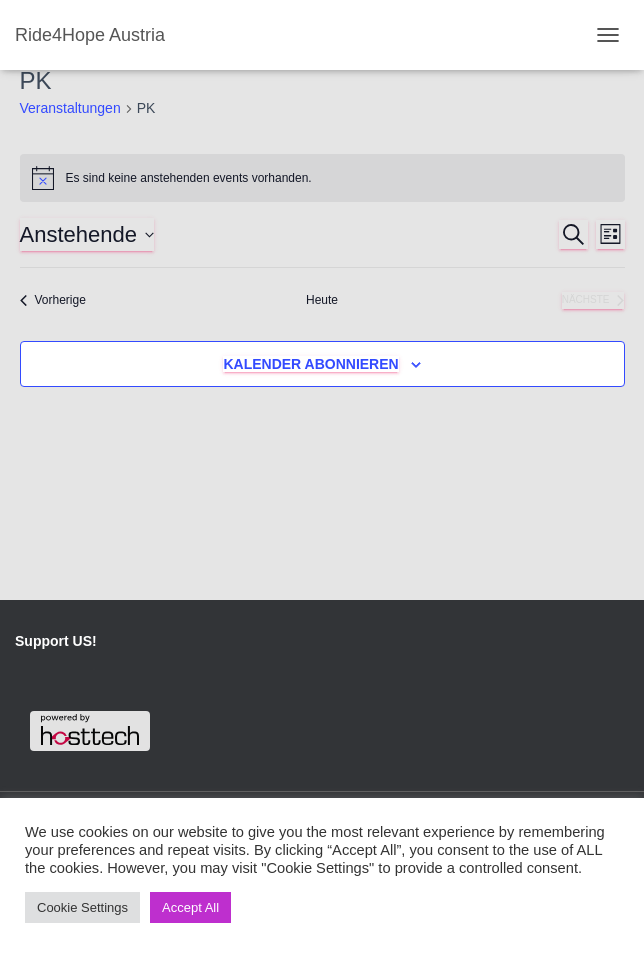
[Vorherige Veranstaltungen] (53, 300)
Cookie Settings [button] (82, 907)
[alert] (322, 178)
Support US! (56, 641)
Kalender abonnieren (310, 364)
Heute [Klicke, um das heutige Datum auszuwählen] (322, 300)
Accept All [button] (190, 907)
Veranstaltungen (70, 108)
